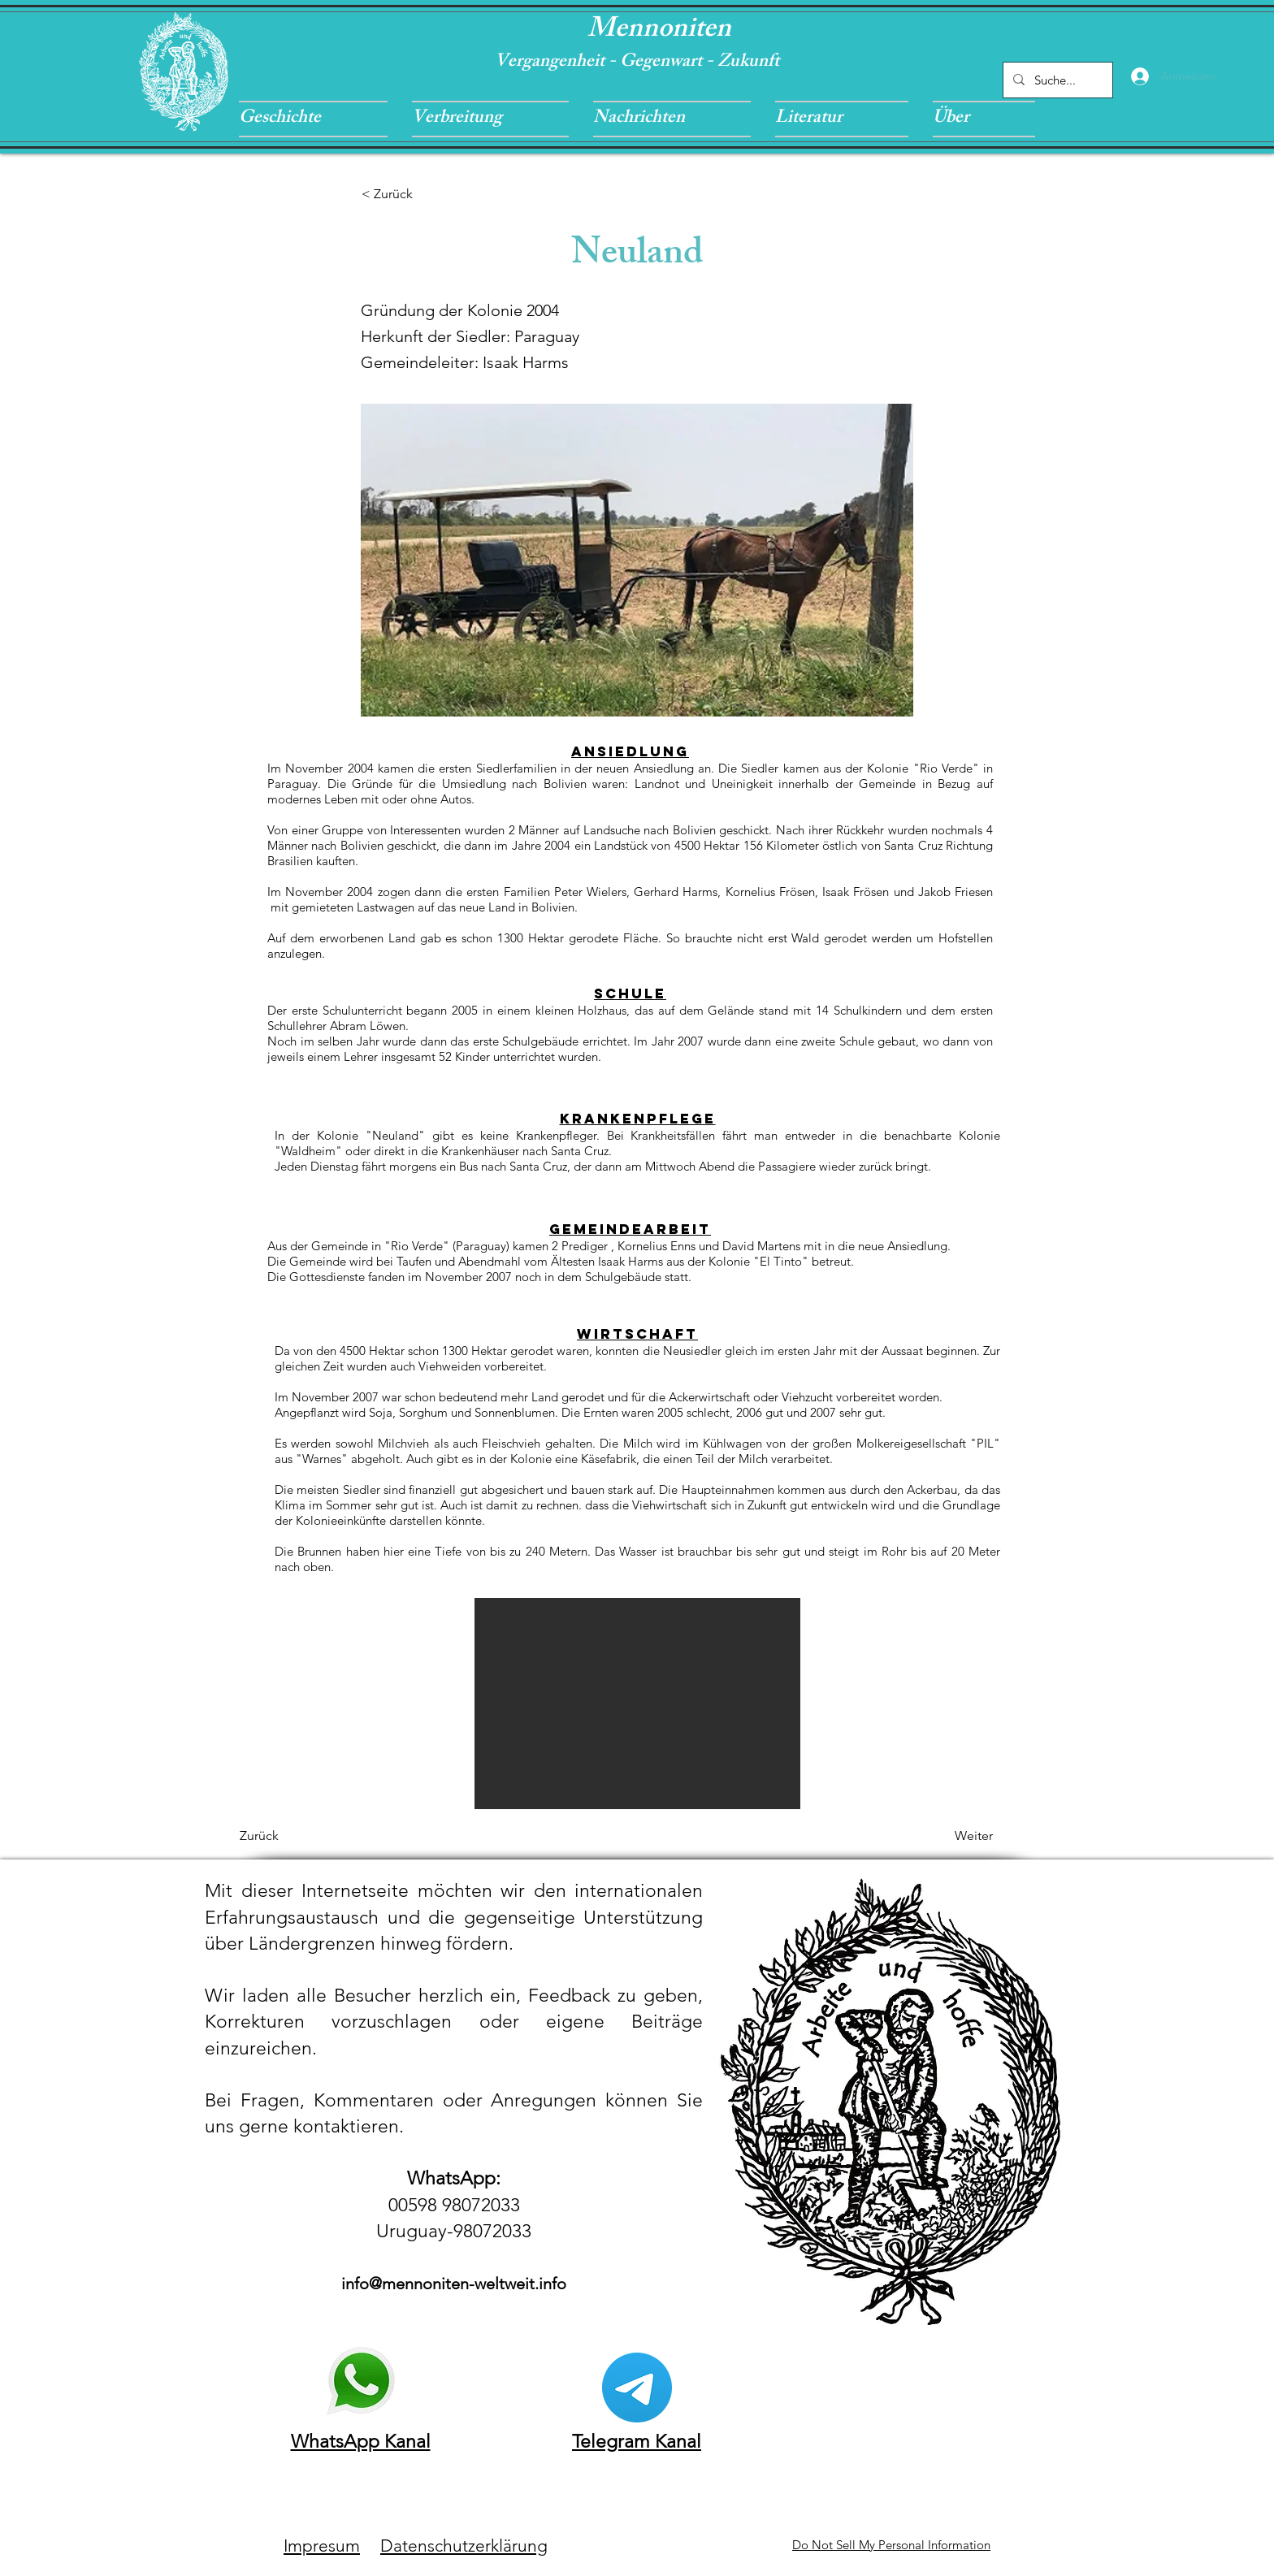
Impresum (322, 2545)
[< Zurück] (415, 194)
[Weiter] (952, 1836)
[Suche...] (1056, 80)
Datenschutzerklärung (464, 2545)
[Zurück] (293, 1836)
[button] (319, 119)
